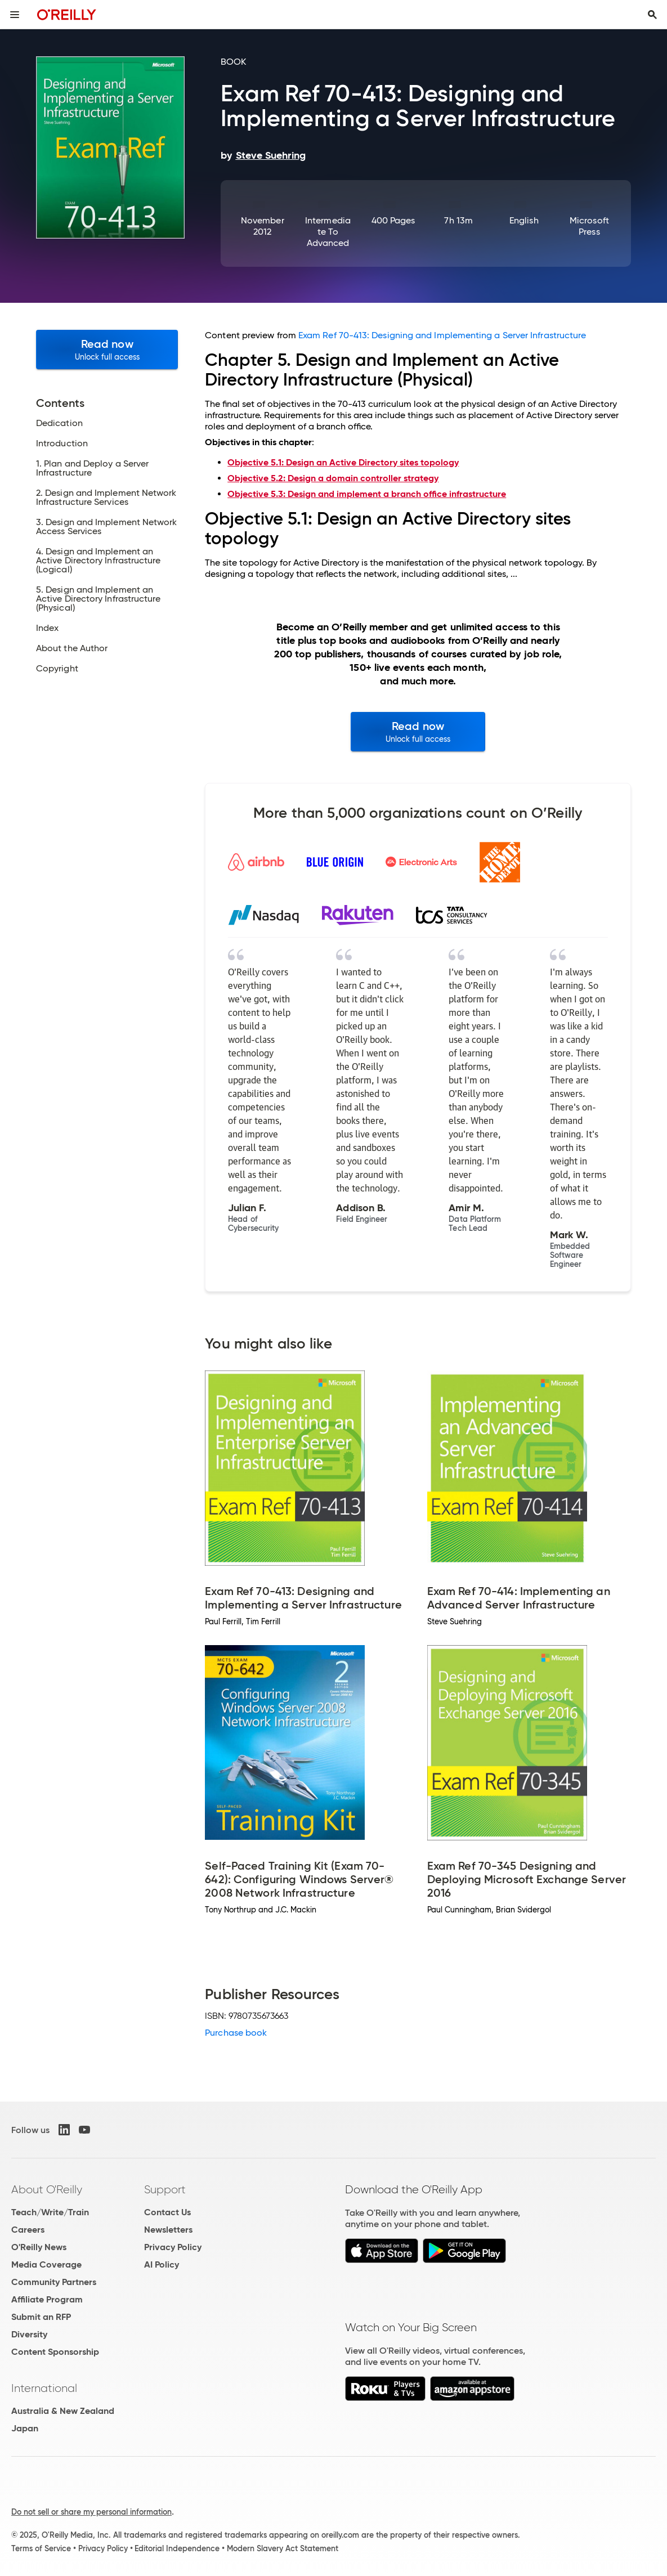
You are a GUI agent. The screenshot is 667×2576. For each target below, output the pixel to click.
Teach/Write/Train (50, 2212)
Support (165, 2189)
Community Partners (53, 2282)
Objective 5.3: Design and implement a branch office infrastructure (366, 494)
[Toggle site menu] (14, 14)
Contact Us (167, 2212)
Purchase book (236, 2032)
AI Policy (161, 2264)
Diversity (29, 2334)
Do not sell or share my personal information (91, 2512)
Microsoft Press (589, 226)
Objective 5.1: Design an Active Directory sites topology (343, 462)
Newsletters (168, 2229)
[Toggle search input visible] (652, 14)
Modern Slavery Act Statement (282, 2548)
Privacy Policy (173, 2247)
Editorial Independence (177, 2548)
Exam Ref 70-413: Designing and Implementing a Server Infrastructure (442, 335)
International (44, 2388)
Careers (27, 2229)
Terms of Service (41, 2548)
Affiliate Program (47, 2299)
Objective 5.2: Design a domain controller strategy (332, 478)
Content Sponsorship (55, 2352)
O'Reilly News (38, 2247)
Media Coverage (46, 2264)
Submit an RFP (41, 2317)
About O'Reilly (46, 2189)
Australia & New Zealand (62, 2411)
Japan (24, 2428)
